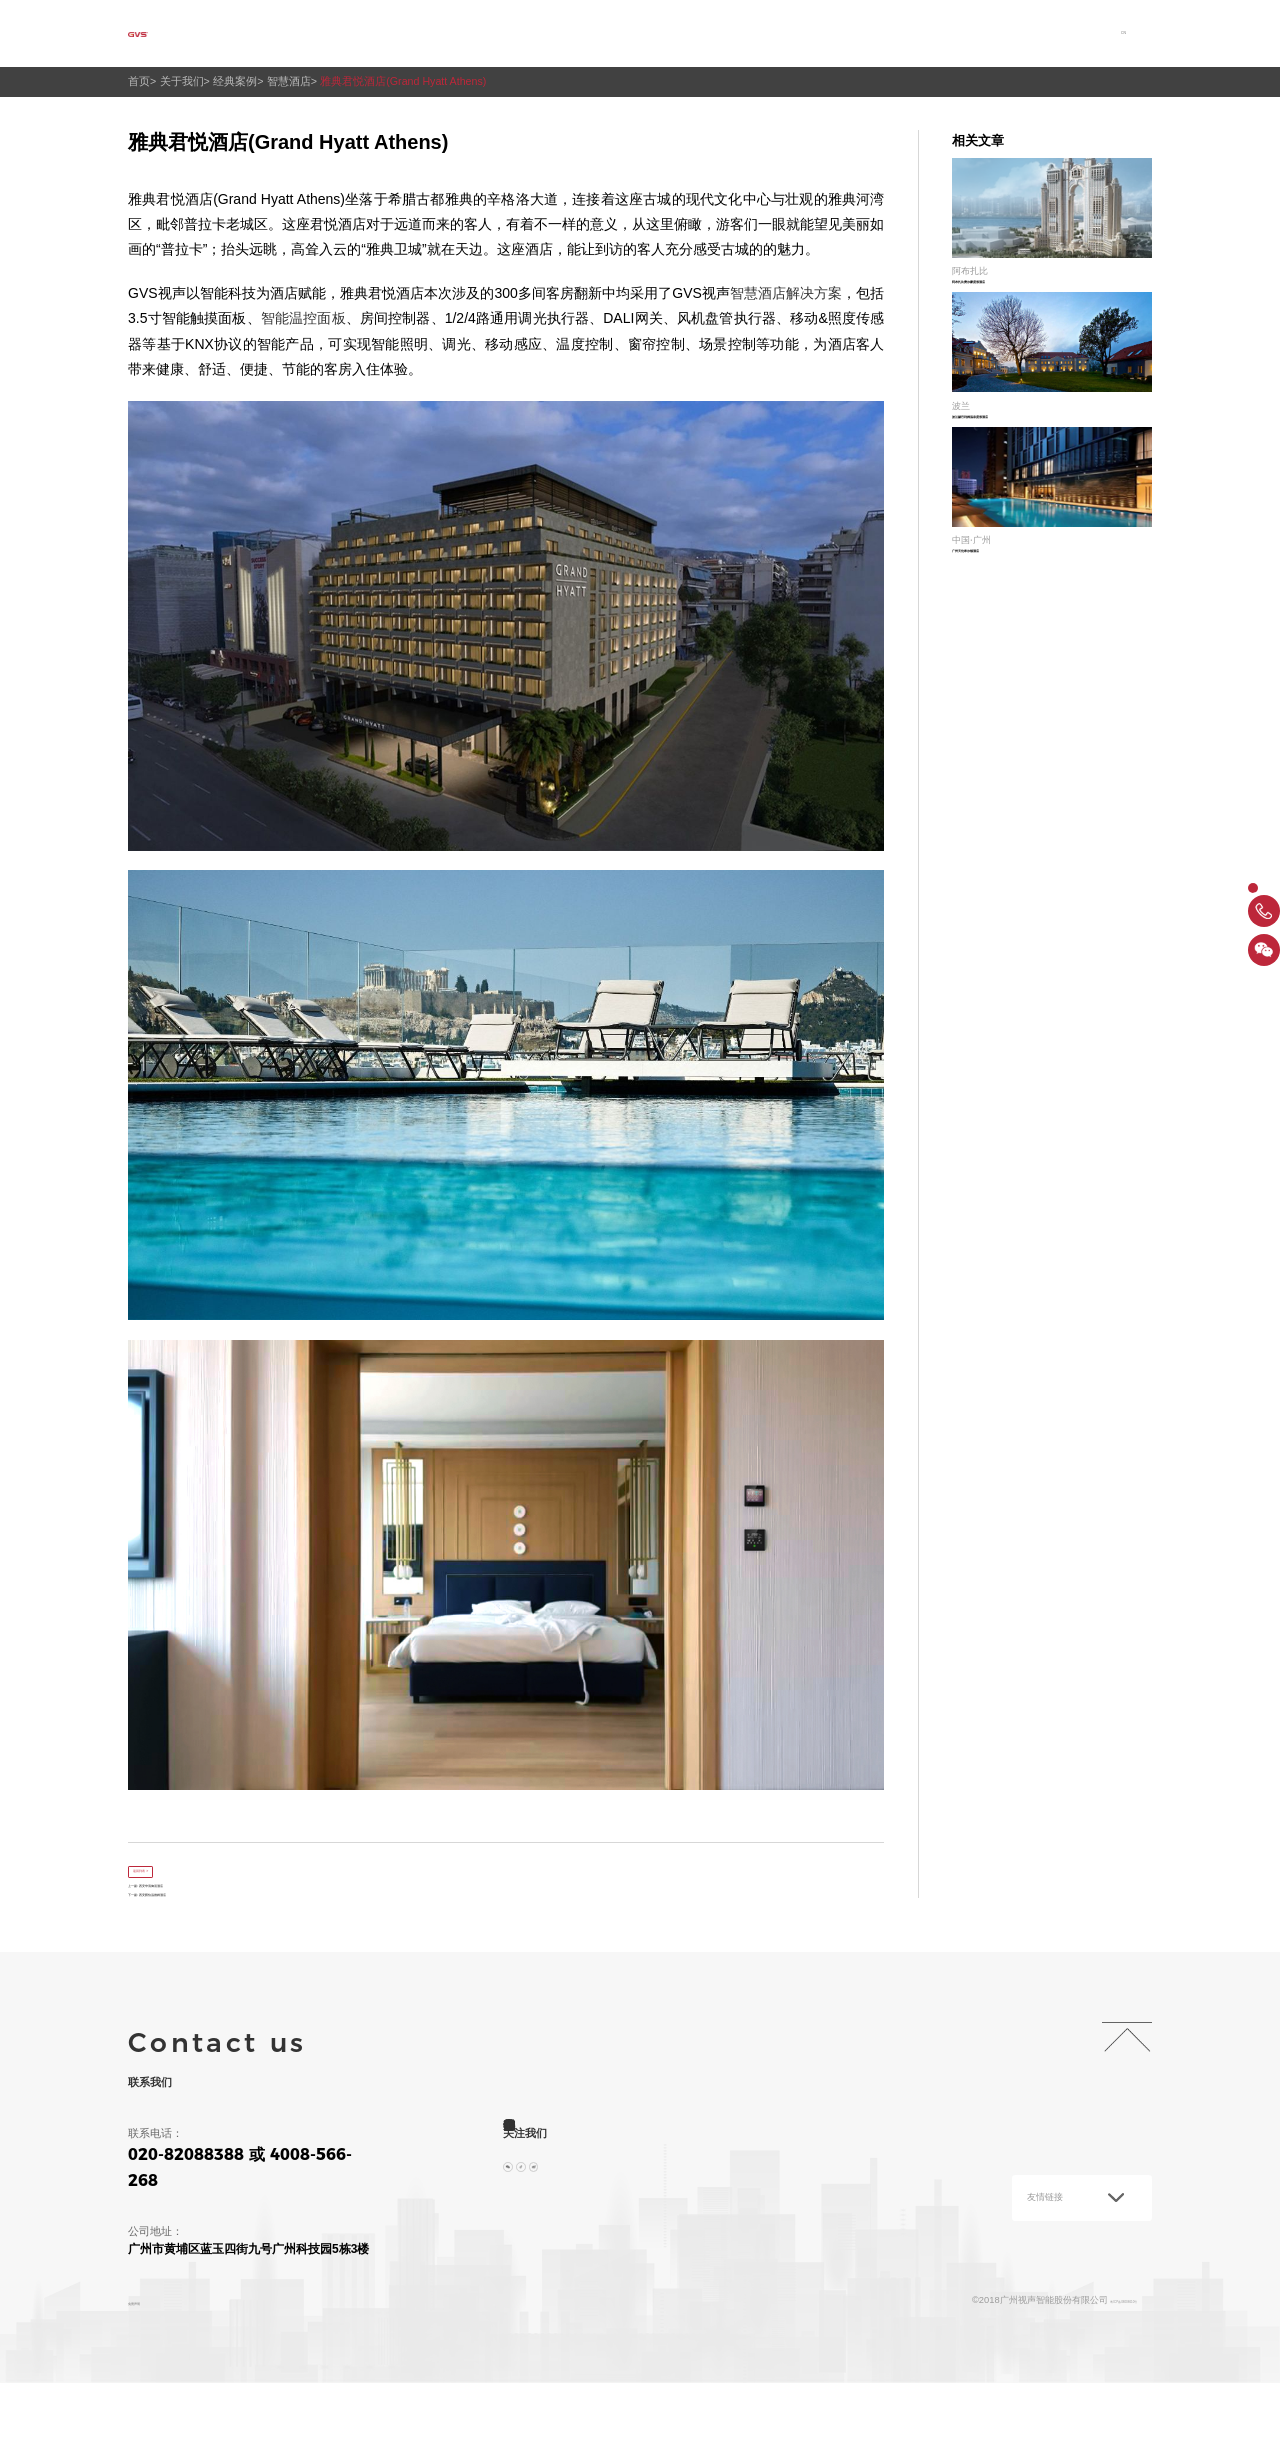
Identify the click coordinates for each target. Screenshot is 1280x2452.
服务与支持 (764, 33)
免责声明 (150, 2355)
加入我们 (979, 33)
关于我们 (462, 33)
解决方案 (561, 33)
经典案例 (242, 81)
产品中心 (659, 33)
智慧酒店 (299, 81)
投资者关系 (875, 33)
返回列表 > (168, 1872)
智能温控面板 (303, 318)
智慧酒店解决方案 (786, 293)
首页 (375, 33)
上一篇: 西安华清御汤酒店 (191, 1917)
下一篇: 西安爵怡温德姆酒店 (197, 1944)
